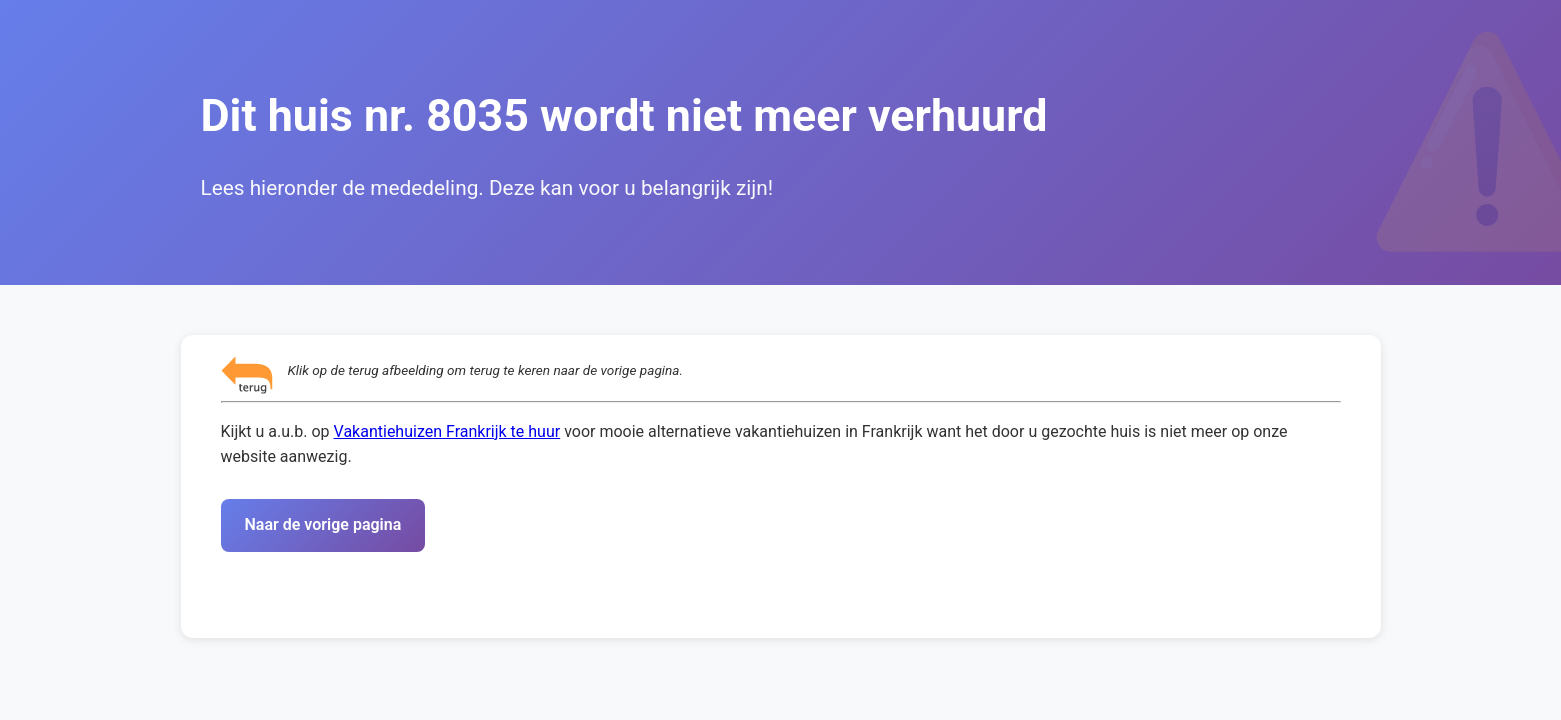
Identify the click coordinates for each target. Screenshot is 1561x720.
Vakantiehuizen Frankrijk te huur (447, 431)
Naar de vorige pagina (323, 524)
